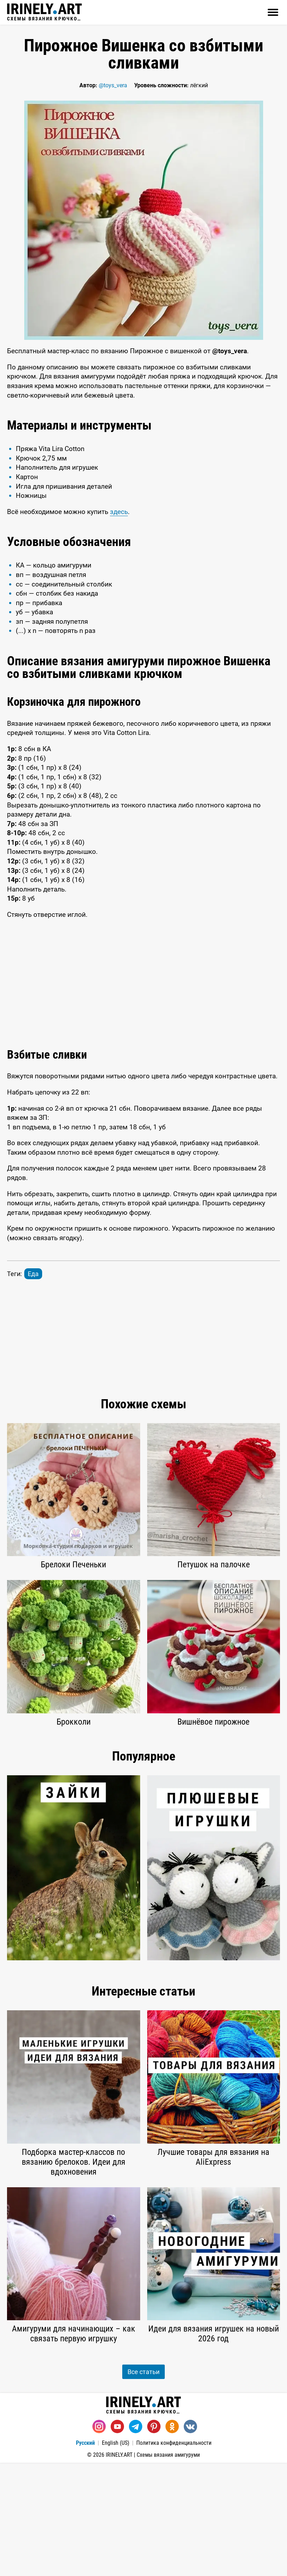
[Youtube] (117, 2539)
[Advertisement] (143, 464)
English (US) (115, 2556)
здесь (119, 625)
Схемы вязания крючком (44, 12)
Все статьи (143, 2485)
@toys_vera (113, 85)
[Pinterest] (154, 2539)
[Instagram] (99, 2539)
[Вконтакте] (190, 2539)
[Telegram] (135, 2539)
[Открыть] (273, 12)
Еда (33, 1387)
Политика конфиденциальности (173, 2556)
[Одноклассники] (172, 2539)
